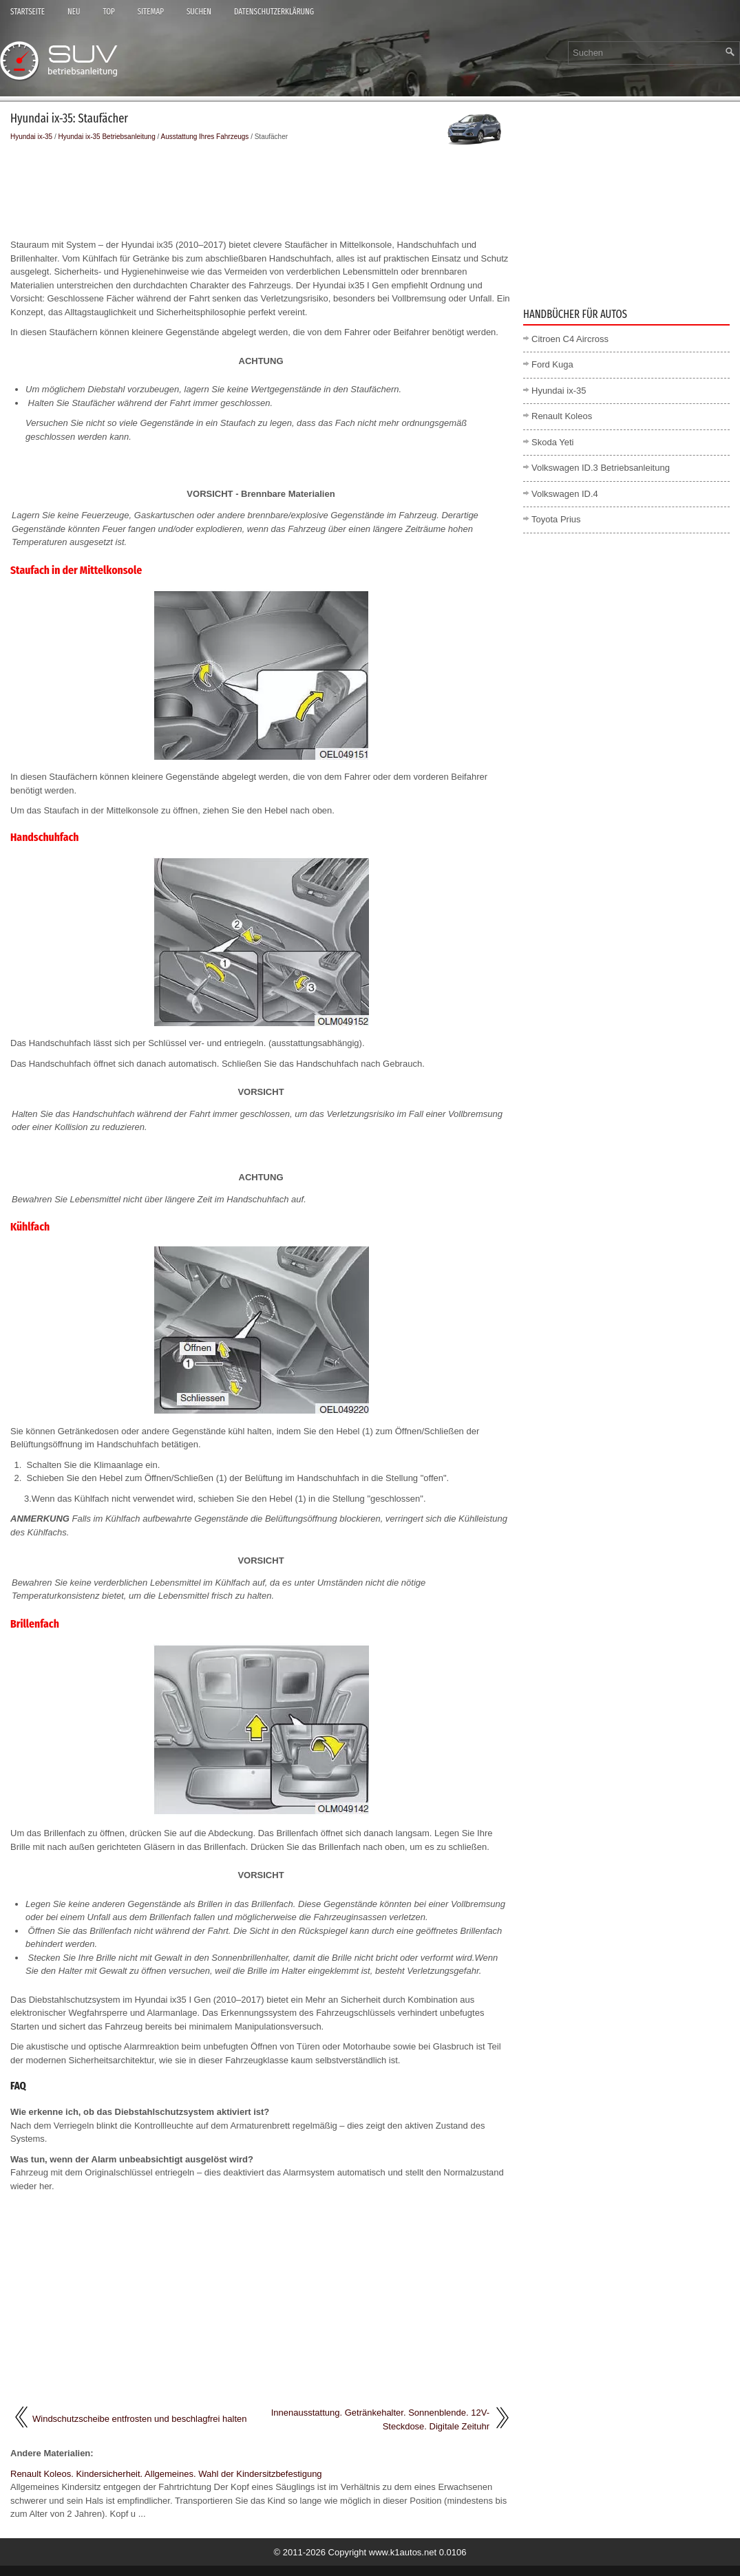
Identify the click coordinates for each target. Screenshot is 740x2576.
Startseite (27, 12)
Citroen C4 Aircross (570, 339)
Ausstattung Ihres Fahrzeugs (205, 136)
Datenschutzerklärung (274, 12)
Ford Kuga (552, 364)
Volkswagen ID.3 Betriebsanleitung (600, 467)
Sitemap (151, 12)
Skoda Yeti (552, 442)
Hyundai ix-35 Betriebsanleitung (107, 136)
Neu (73, 12)
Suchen (199, 12)
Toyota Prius (556, 519)
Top (108, 12)
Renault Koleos (561, 416)
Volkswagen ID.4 (564, 494)
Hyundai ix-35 (31, 136)
